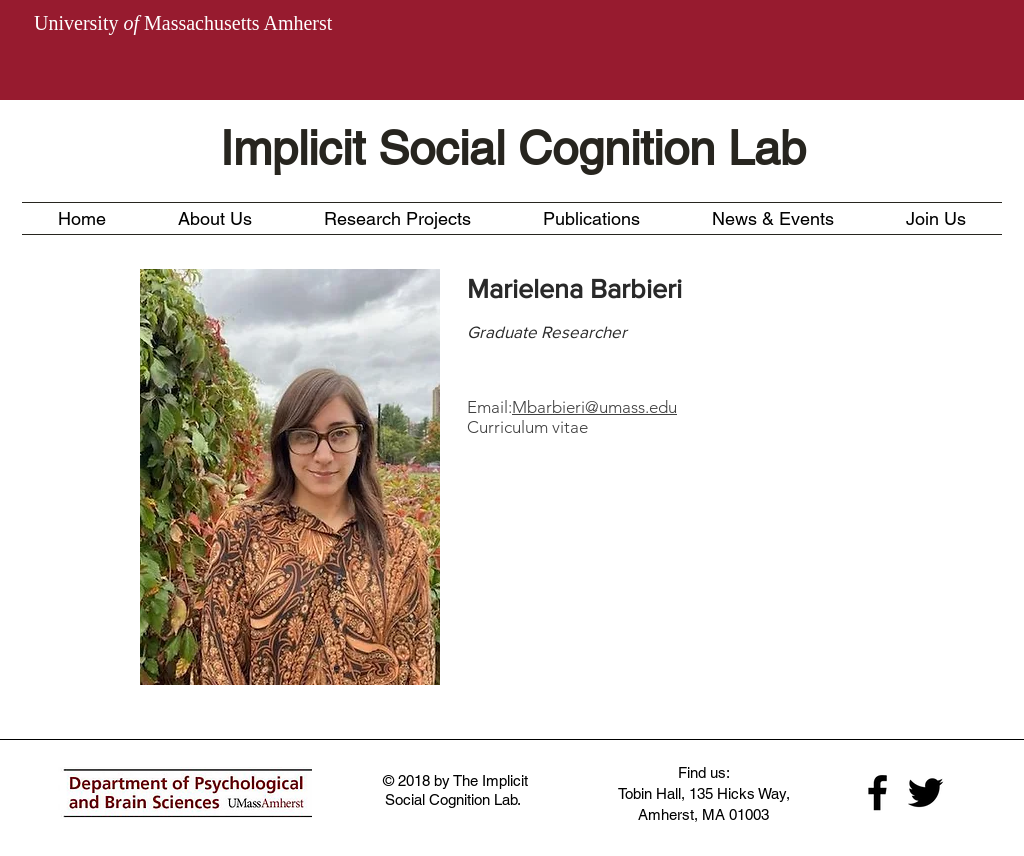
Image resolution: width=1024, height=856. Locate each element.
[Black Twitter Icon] (925, 792)
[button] (397, 218)
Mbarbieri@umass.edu (594, 407)
